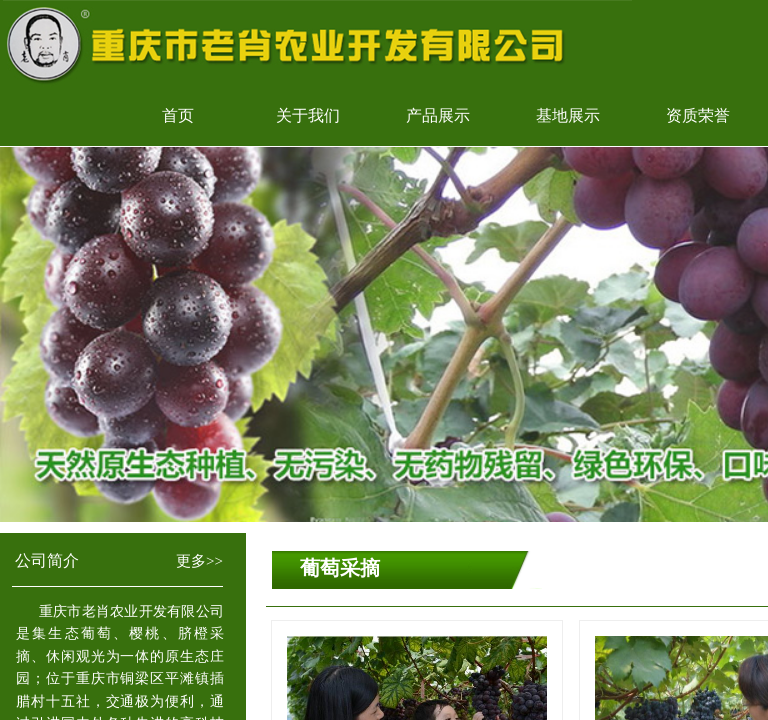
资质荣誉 (698, 115)
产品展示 (438, 115)
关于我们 (308, 115)
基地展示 (568, 115)
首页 (178, 115)
